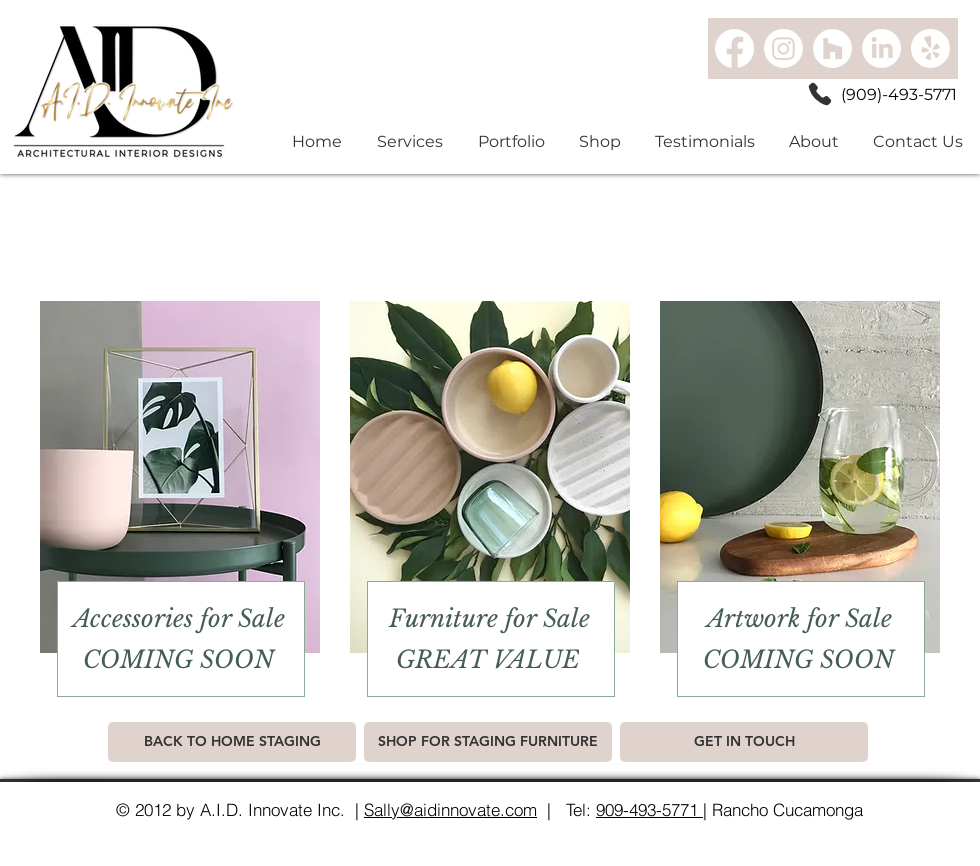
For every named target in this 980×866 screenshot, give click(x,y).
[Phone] (820, 94)
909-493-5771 (649, 809)
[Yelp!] (930, 48)
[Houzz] (832, 48)
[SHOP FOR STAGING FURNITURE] (488, 742)
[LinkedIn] (881, 48)
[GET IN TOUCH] (744, 742)
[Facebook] (734, 48)
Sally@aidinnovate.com (450, 809)
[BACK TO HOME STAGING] (232, 742)
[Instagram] (783, 48)
